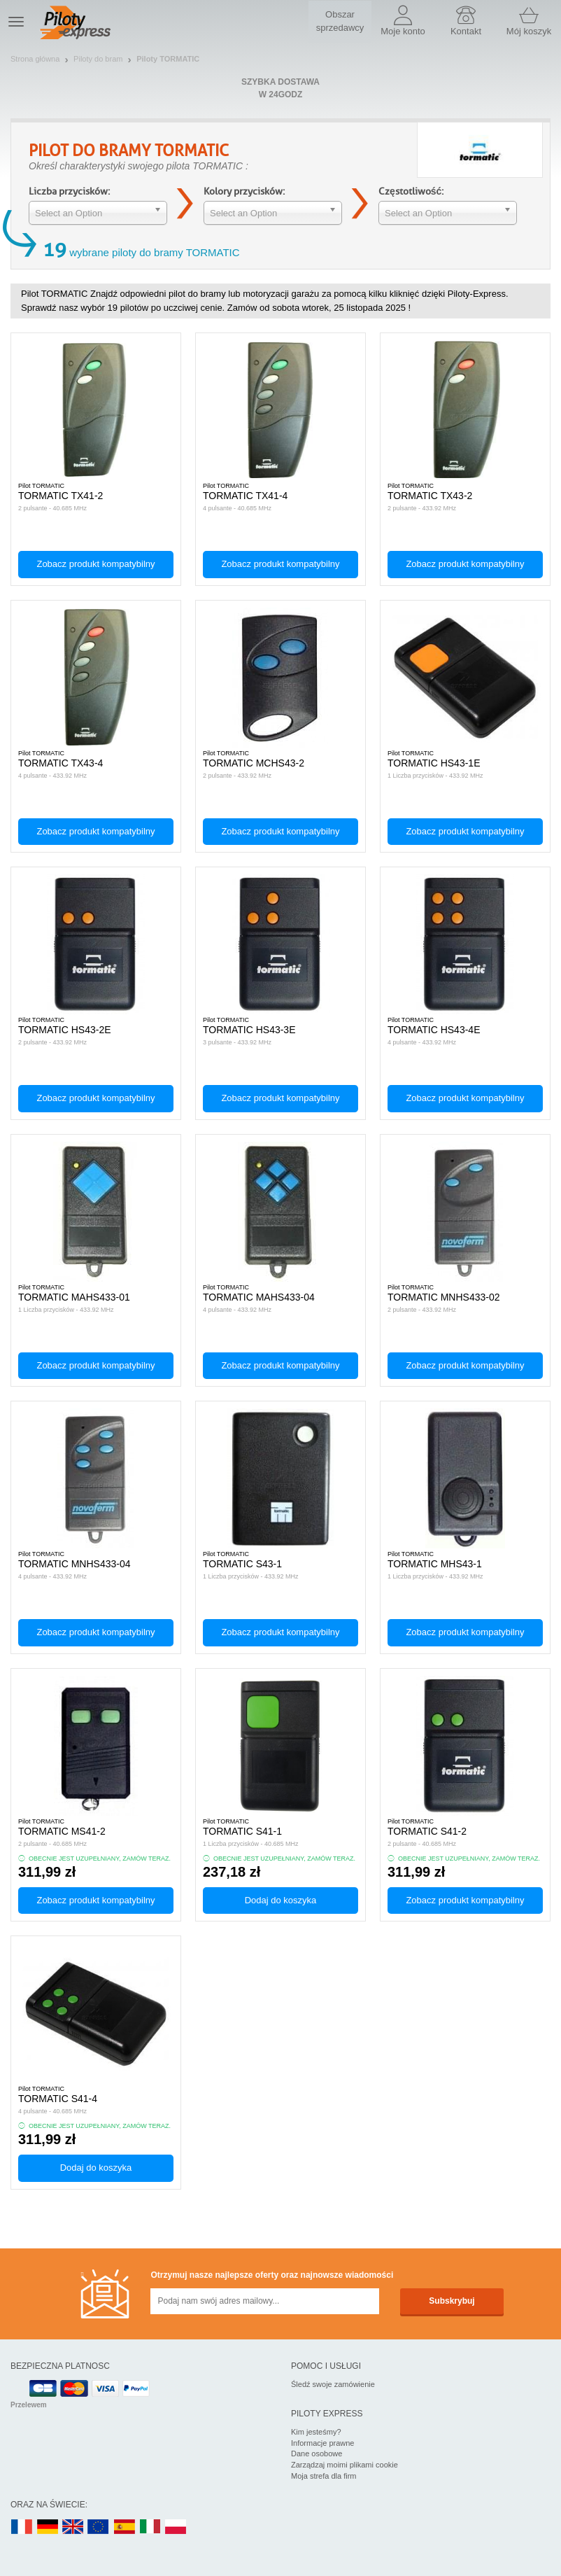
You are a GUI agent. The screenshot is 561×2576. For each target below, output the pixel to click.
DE (47, 2527)
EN (98, 2527)
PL (176, 2527)
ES (124, 2527)
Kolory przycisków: (244, 191)
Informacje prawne (323, 2443)
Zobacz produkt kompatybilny (95, 564)
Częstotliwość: (410, 191)
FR (21, 2527)
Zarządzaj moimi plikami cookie (344, 2464)
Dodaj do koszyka (281, 1900)
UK (73, 2527)
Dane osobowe (316, 2453)
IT (150, 2527)
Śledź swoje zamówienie (333, 2384)
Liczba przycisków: (69, 191)
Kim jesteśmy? (316, 2432)
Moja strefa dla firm (324, 2476)
